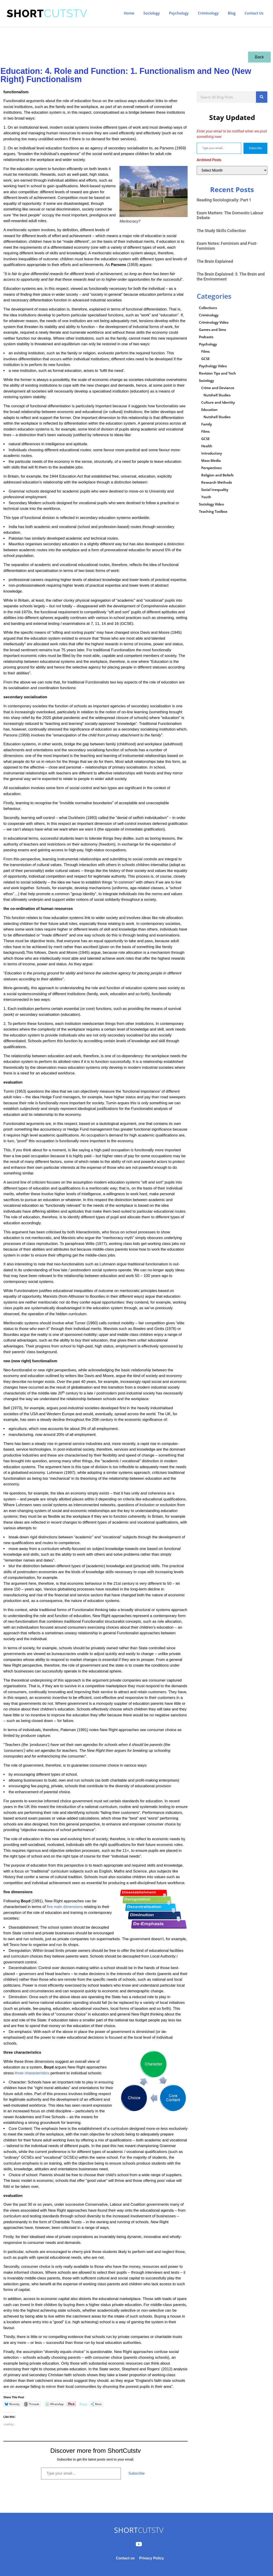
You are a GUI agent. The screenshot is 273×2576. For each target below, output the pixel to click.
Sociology (151, 13)
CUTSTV (138, 2530)
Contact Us (254, 13)
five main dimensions (64, 1907)
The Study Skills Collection (221, 230)
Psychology (179, 13)
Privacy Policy (151, 2558)
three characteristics (32, 2073)
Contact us (125, 2558)
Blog (232, 13)
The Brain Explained (215, 261)
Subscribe (137, 2473)
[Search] (261, 97)
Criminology (208, 13)
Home (129, 13)
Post (83, 2404)
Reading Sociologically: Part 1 (224, 200)
